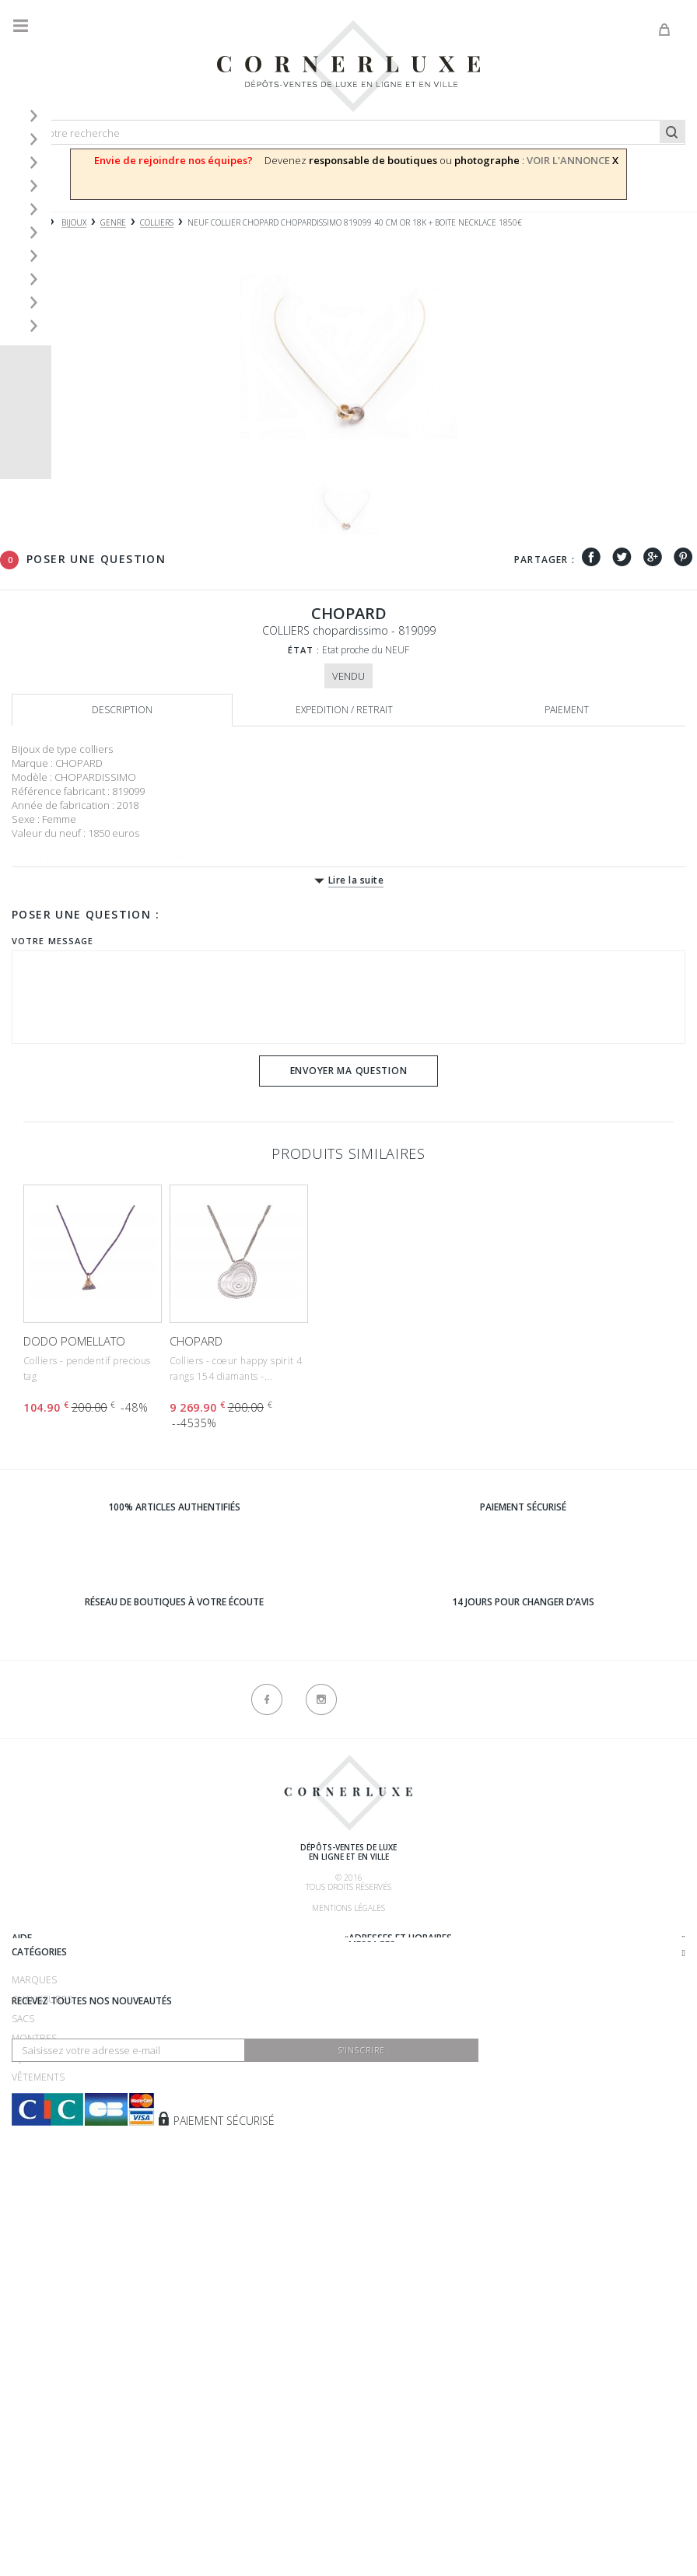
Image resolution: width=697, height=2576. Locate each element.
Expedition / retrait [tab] (344, 709)
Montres (34, 2256)
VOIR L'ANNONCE (568, 160)
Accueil (27, 223)
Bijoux (26, 2275)
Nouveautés (42, 2333)
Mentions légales (348, 1907)
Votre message (52, 941)
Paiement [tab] (567, 709)
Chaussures (42, 2217)
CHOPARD (196, 1341)
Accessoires (42, 2314)
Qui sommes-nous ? (59, 1937)
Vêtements (38, 2294)
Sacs (23, 2236)
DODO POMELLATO (74, 1341)
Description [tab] (122, 709)
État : (304, 650)
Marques (34, 2197)
